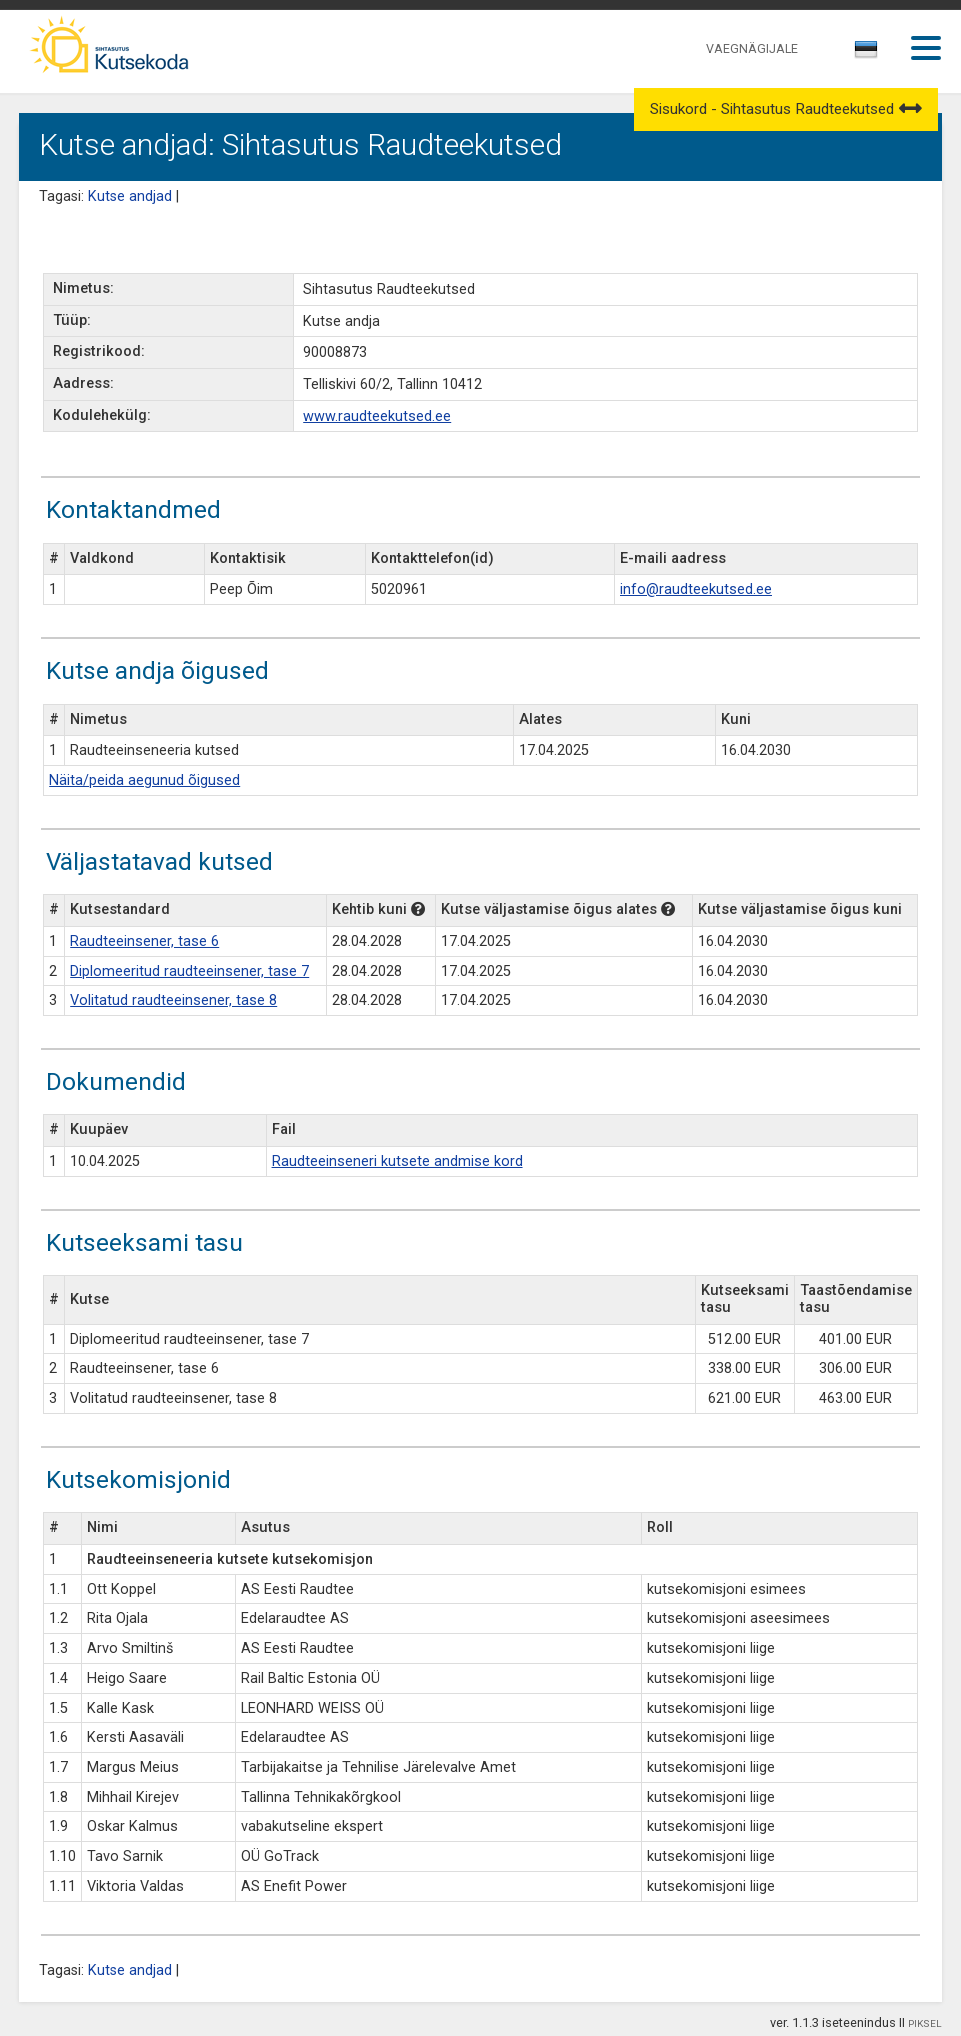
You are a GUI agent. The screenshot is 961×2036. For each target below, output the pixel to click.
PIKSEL (925, 2023)
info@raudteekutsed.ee (696, 589)
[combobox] (867, 55)
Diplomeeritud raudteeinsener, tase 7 (189, 971)
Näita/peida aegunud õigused (144, 780)
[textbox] (863, 53)
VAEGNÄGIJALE (752, 48)
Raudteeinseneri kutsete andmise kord (397, 1161)
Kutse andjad (130, 196)
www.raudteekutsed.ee (377, 416)
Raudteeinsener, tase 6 (144, 941)
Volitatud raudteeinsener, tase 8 (173, 1000)
